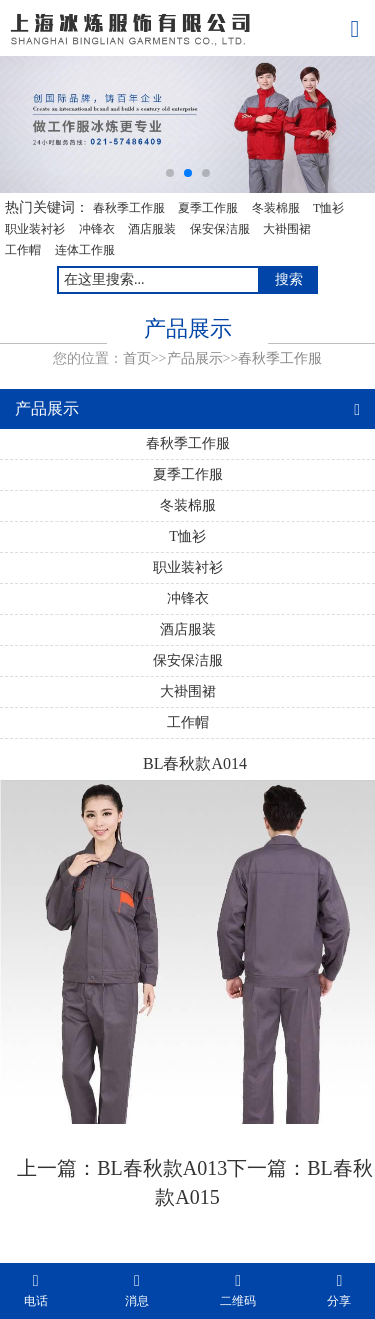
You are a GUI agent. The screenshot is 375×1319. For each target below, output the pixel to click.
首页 (137, 358)
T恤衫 (328, 208)
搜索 (289, 279)
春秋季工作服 (129, 208)
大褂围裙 (287, 229)
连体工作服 (85, 250)
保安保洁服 (220, 229)
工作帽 (23, 250)
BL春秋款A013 (162, 1168)
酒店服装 (152, 229)
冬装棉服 (276, 208)
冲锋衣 (97, 229)
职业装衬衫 (35, 229)
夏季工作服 (208, 208)
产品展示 (195, 358)
